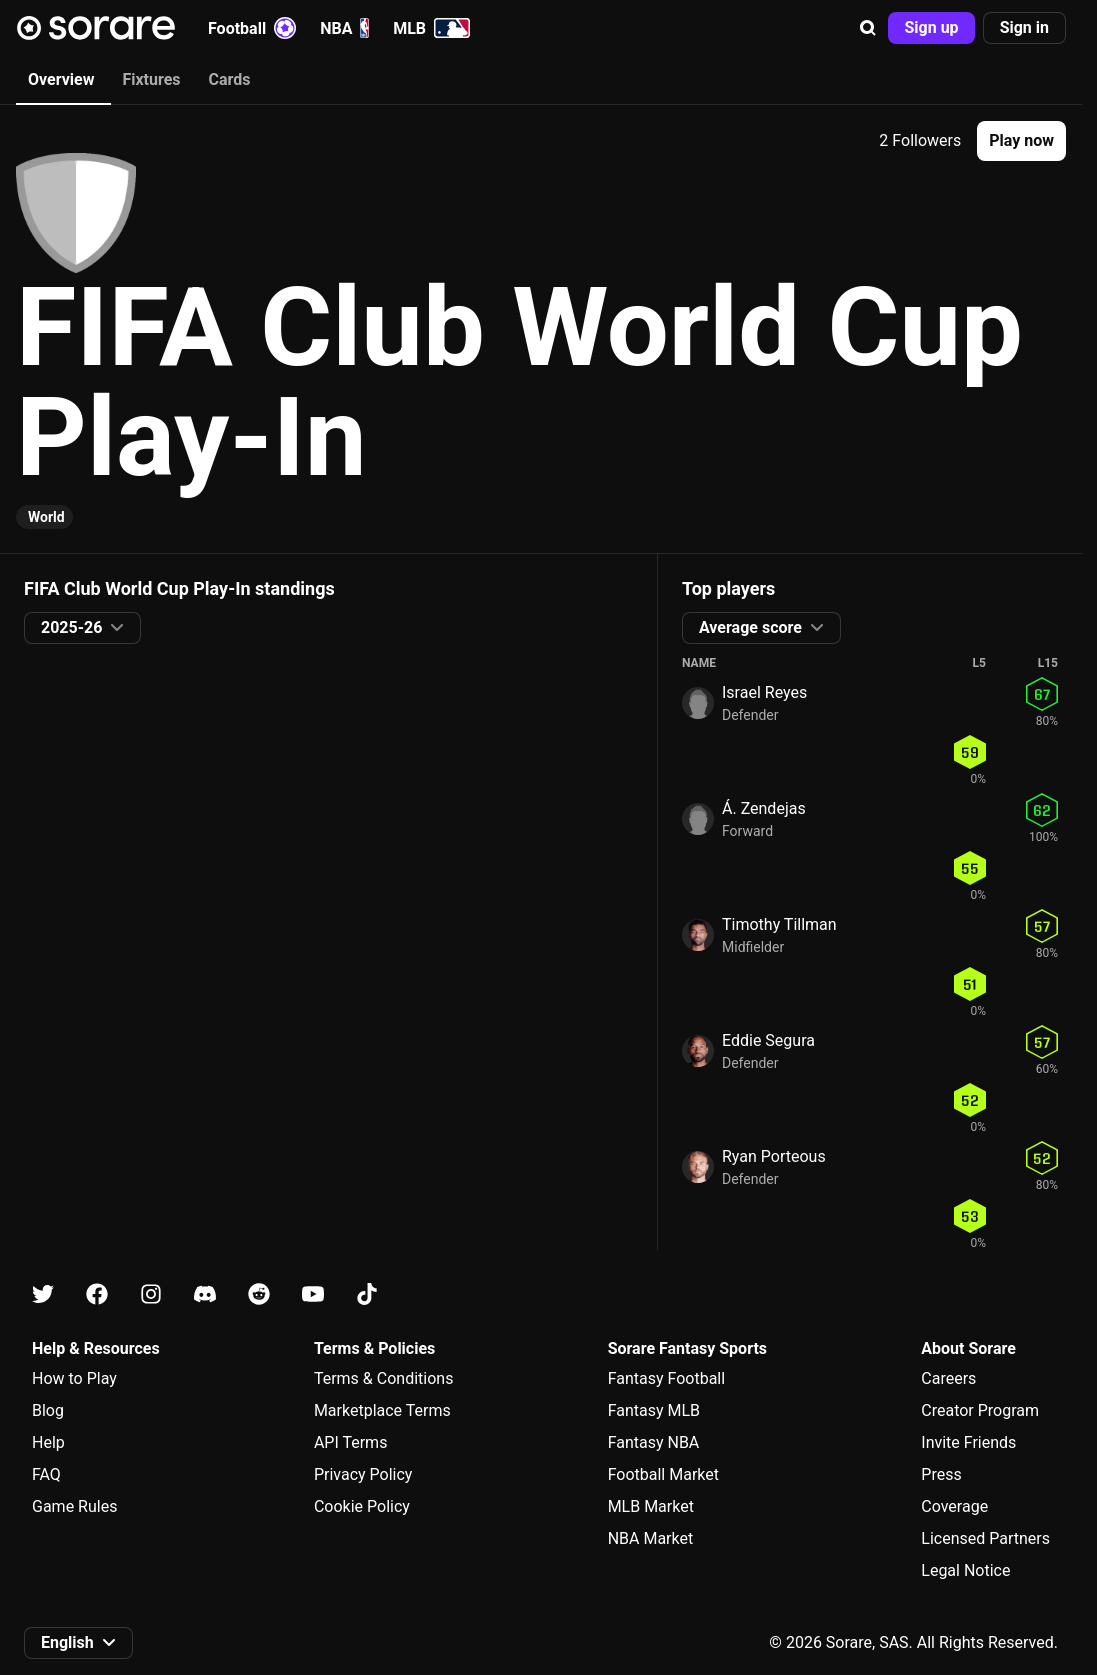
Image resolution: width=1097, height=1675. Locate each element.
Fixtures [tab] (151, 79)
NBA (344, 28)
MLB (431, 28)
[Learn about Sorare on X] (43, 1294)
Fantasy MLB (654, 1410)
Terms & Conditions (384, 1378)
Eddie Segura (768, 1040)
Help (48, 1442)
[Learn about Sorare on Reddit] (259, 1294)
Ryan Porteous (774, 1156)
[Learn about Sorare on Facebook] (97, 1294)
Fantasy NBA (654, 1442)
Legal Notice (965, 1570)
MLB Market (651, 1506)
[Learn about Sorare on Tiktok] (367, 1294)
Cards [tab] (230, 79)
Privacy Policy (363, 1474)
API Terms (351, 1442)
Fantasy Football (666, 1378)
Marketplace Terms (382, 1410)
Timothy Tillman (779, 924)
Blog (48, 1410)
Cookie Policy (362, 1506)
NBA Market (651, 1538)
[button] (868, 28)
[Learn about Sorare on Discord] (205, 1294)
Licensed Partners (985, 1538)
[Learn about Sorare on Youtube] (313, 1294)
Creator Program (980, 1410)
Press (941, 1474)
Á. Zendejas (764, 808)
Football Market (663, 1474)
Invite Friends (968, 1442)
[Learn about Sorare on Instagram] (151, 1294)
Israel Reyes (764, 692)
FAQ (46, 1474)
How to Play (74, 1378)
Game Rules (74, 1506)
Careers (948, 1378)
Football (252, 28)
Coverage (954, 1506)
